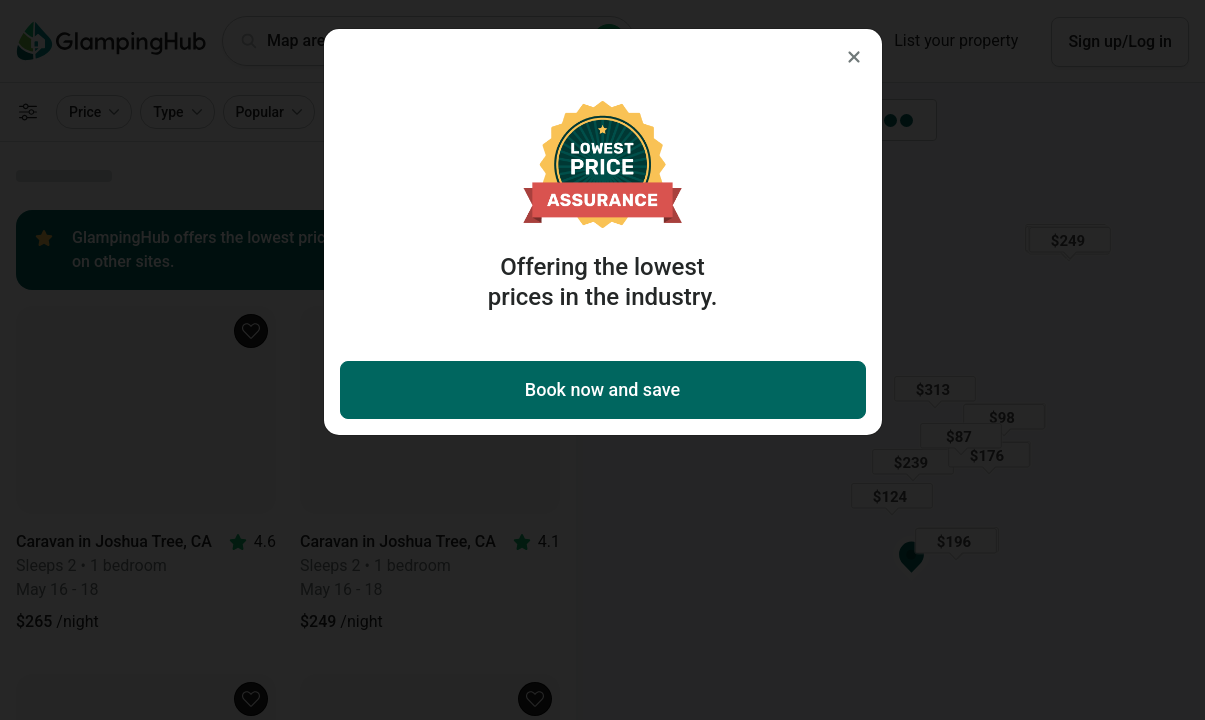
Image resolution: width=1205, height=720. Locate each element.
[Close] (854, 57)
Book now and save (602, 389)
